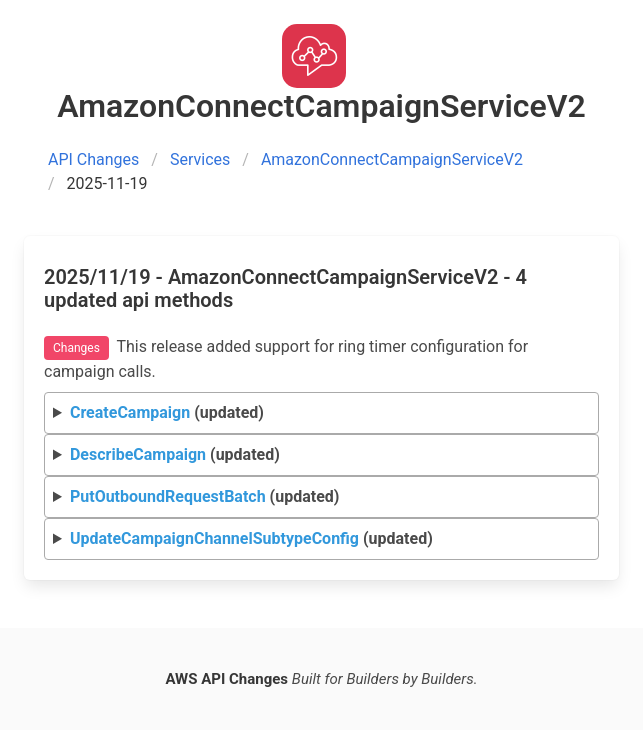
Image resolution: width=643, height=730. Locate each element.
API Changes (93, 159)
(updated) (167, 412)
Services (200, 159)
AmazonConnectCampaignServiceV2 (392, 159)
